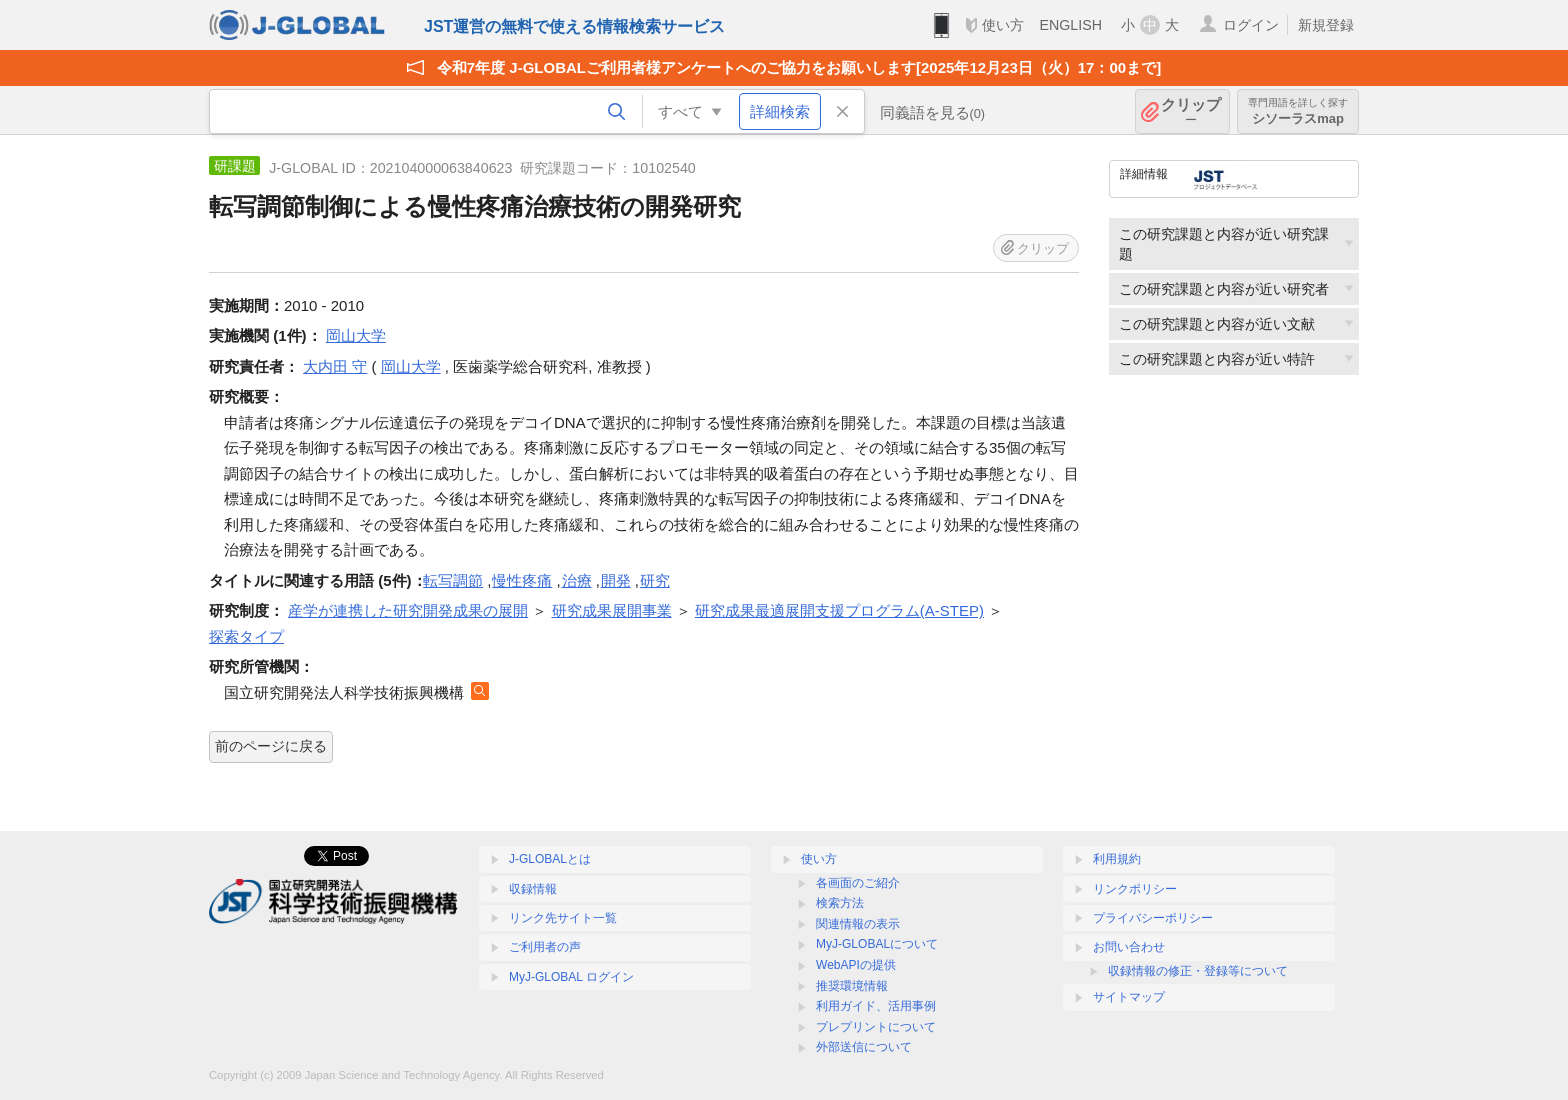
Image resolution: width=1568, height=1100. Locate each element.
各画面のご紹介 (858, 883)
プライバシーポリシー (1153, 918)
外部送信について (864, 1047)
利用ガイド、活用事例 (876, 1006)
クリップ (1191, 111)
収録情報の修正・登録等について (1198, 971)
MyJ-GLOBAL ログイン (571, 977)
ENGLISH (1070, 25)
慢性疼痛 (522, 580)
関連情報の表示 (858, 924)
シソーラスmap (1298, 111)
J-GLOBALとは (550, 859)
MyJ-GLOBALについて (877, 944)
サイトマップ (1129, 997)
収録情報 (533, 889)
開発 (616, 580)
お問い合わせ (1129, 947)
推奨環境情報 (852, 986)
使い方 (1003, 25)
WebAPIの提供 (856, 965)
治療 (577, 580)
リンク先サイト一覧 (563, 918)
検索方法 (840, 903)
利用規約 (1117, 859)
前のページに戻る (271, 746)
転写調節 (453, 580)
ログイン (1251, 25)
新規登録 (1326, 25)
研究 (655, 580)
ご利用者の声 (545, 947)
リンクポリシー (1135, 889)
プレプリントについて (876, 1027)
